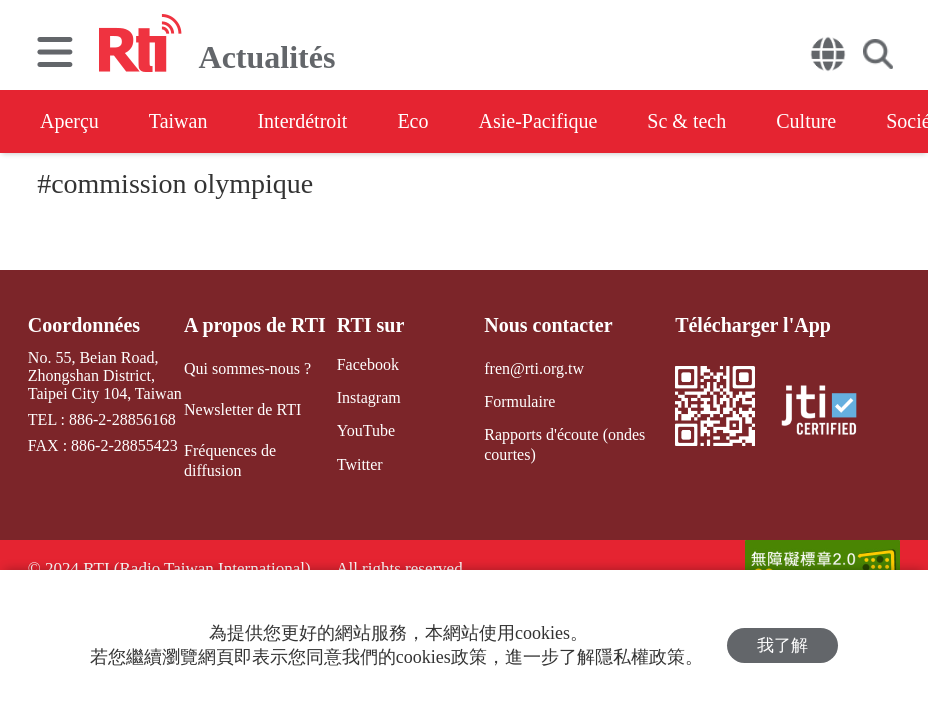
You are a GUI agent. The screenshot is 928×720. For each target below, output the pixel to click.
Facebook (368, 364)
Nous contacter (548, 325)
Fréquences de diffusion (230, 460)
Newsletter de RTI (242, 409)
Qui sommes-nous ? (247, 368)
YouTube (366, 430)
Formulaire (519, 401)
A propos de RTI (255, 325)
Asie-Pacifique (538, 121)
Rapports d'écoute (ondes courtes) (564, 444)
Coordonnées (84, 325)
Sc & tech (686, 121)
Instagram (369, 397)
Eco (412, 121)
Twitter (360, 464)
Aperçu (69, 121)
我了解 (782, 645)
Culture (806, 121)
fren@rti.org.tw (534, 368)
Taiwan (178, 121)
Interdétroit (302, 121)
